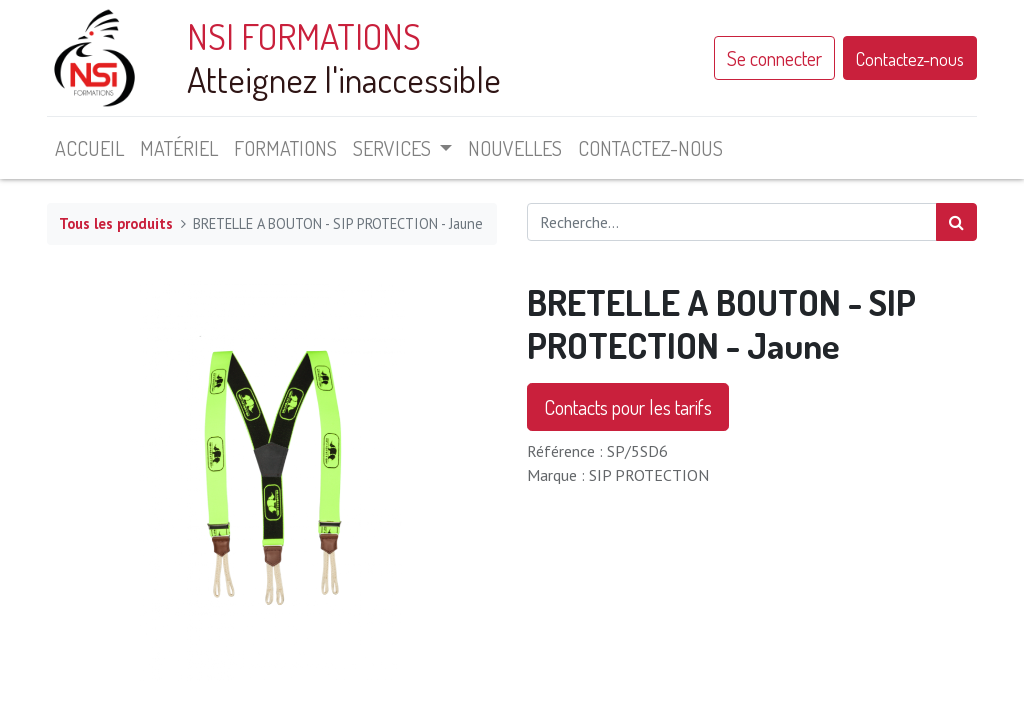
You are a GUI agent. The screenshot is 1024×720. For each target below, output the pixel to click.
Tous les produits (116, 223)
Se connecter (774, 58)
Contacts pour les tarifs (628, 407)
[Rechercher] (956, 222)
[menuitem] (89, 148)
